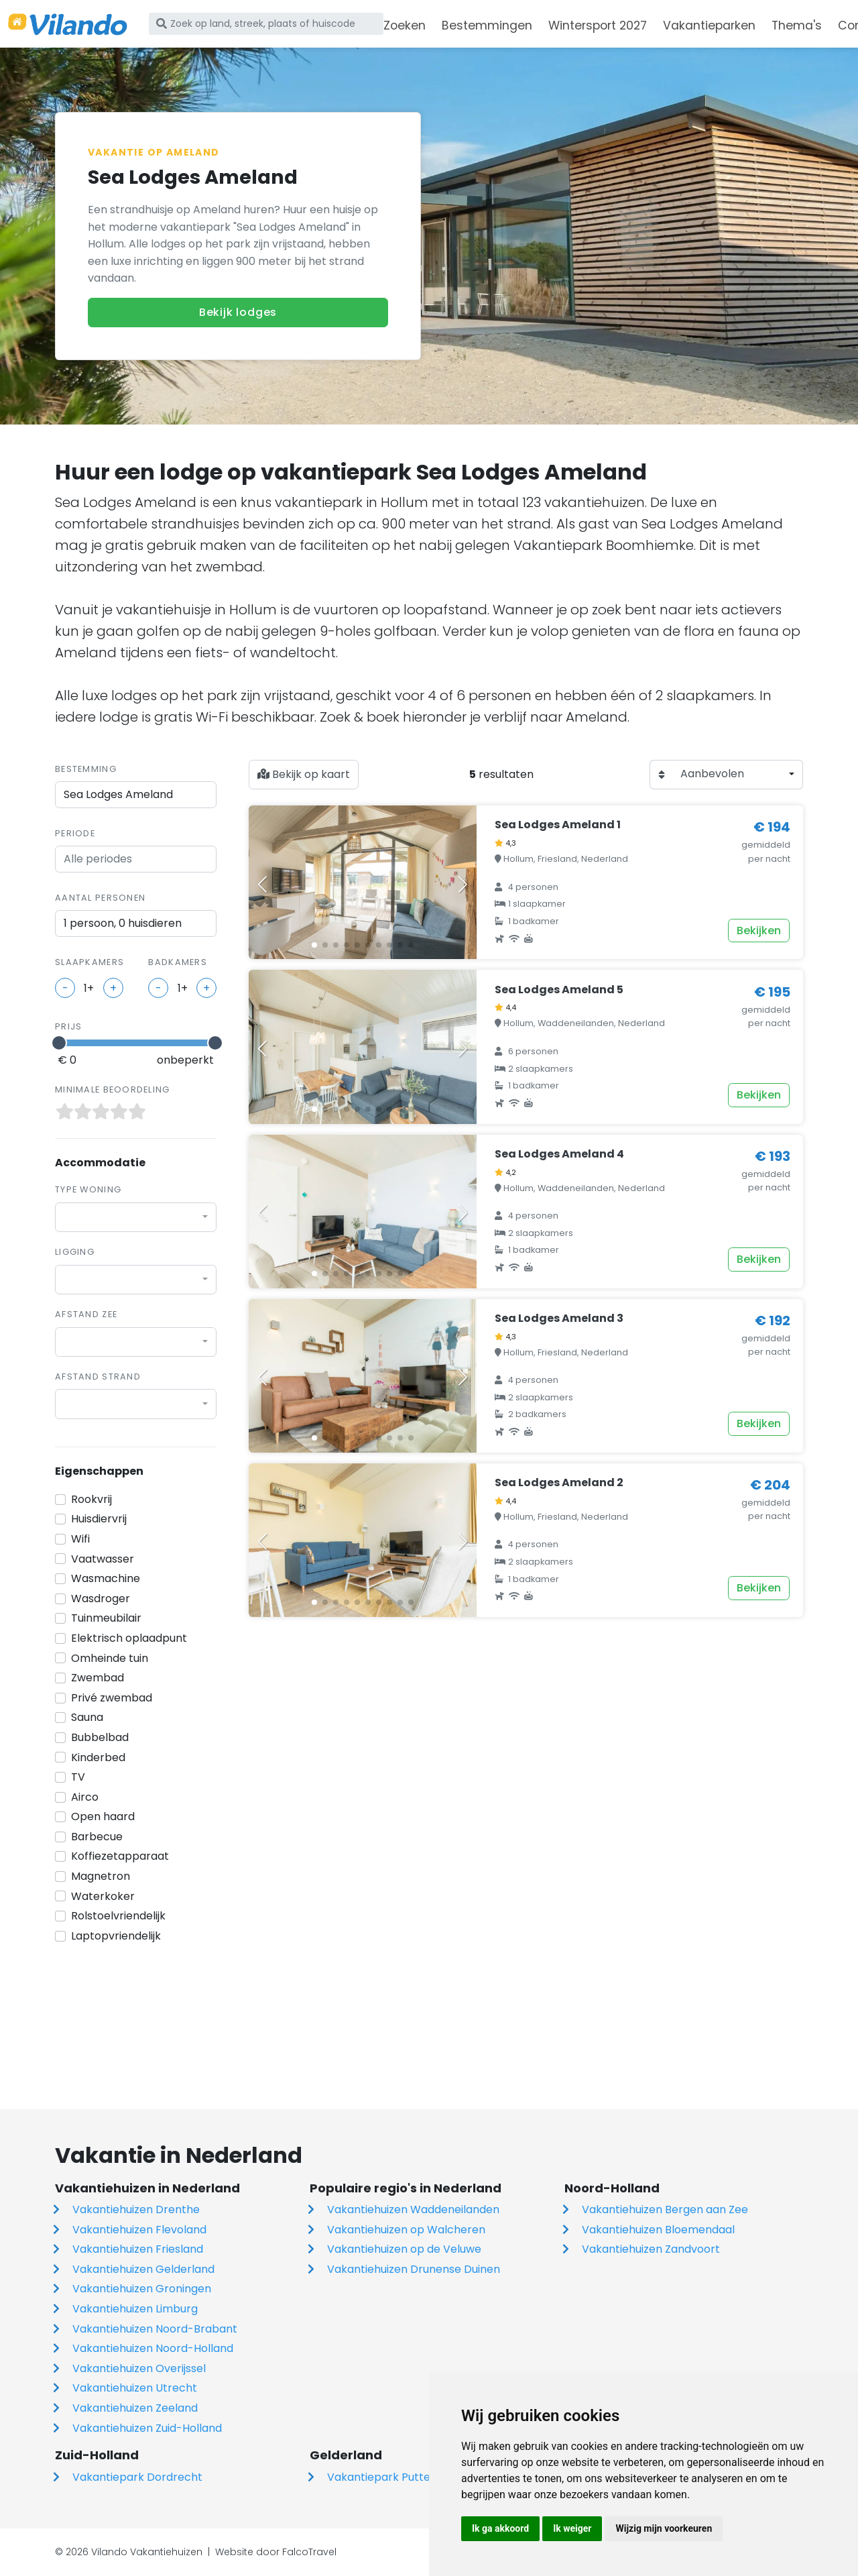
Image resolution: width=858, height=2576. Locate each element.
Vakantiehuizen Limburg (135, 2308)
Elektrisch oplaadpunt (129, 1638)
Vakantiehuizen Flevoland (139, 2229)
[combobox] (136, 1217)
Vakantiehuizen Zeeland (135, 2408)
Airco (85, 1797)
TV (78, 1777)
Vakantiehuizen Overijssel (139, 2368)
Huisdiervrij (99, 1518)
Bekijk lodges (238, 312)
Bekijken (759, 930)
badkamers (177, 962)
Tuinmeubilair (106, 1618)
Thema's (797, 25)
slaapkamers (89, 962)
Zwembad (97, 1677)
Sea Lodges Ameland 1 (558, 824)
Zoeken (404, 25)
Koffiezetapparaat (120, 1856)
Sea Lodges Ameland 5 (559, 989)
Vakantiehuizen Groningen (141, 2288)
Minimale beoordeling (112, 1089)
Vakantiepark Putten (382, 2477)
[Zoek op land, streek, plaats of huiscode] (266, 23)
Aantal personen (100, 897)
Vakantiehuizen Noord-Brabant (154, 2329)
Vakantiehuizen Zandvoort (651, 2249)
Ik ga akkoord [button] (500, 2528)
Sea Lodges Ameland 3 (559, 1318)
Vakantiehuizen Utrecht (134, 2388)
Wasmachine (105, 1578)
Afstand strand (98, 1376)
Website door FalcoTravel (275, 2552)
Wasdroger (100, 1598)
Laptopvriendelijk (116, 1936)
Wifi (80, 1539)
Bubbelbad (100, 1737)
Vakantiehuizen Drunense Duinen (413, 2269)
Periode (75, 833)
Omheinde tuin (109, 1658)
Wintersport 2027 (597, 25)
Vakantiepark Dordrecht (137, 2477)
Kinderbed (98, 1757)
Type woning (88, 1189)
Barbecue (97, 1836)
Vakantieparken (709, 25)
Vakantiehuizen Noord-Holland (152, 2348)
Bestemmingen (487, 25)
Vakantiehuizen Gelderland (143, 2269)
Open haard (103, 1816)
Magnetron (100, 1876)
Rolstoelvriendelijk (118, 1915)
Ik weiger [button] (572, 2528)
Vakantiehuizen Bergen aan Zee (665, 2209)
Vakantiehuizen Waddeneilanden (413, 2209)
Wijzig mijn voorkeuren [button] (663, 2528)
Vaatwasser (102, 1559)
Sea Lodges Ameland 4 (559, 1154)
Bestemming (86, 769)
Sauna (87, 1717)
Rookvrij (91, 1499)
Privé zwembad (111, 1697)
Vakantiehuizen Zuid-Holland (147, 2428)
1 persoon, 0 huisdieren (123, 923)
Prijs (68, 1026)
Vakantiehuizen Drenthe (136, 2209)
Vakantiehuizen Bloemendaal (658, 2229)
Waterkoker (103, 1896)
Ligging (75, 1251)
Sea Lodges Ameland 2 (559, 1482)
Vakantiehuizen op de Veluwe (404, 2249)
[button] (314, 945)
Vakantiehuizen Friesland (137, 2249)
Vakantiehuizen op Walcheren (406, 2229)
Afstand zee (86, 1314)
